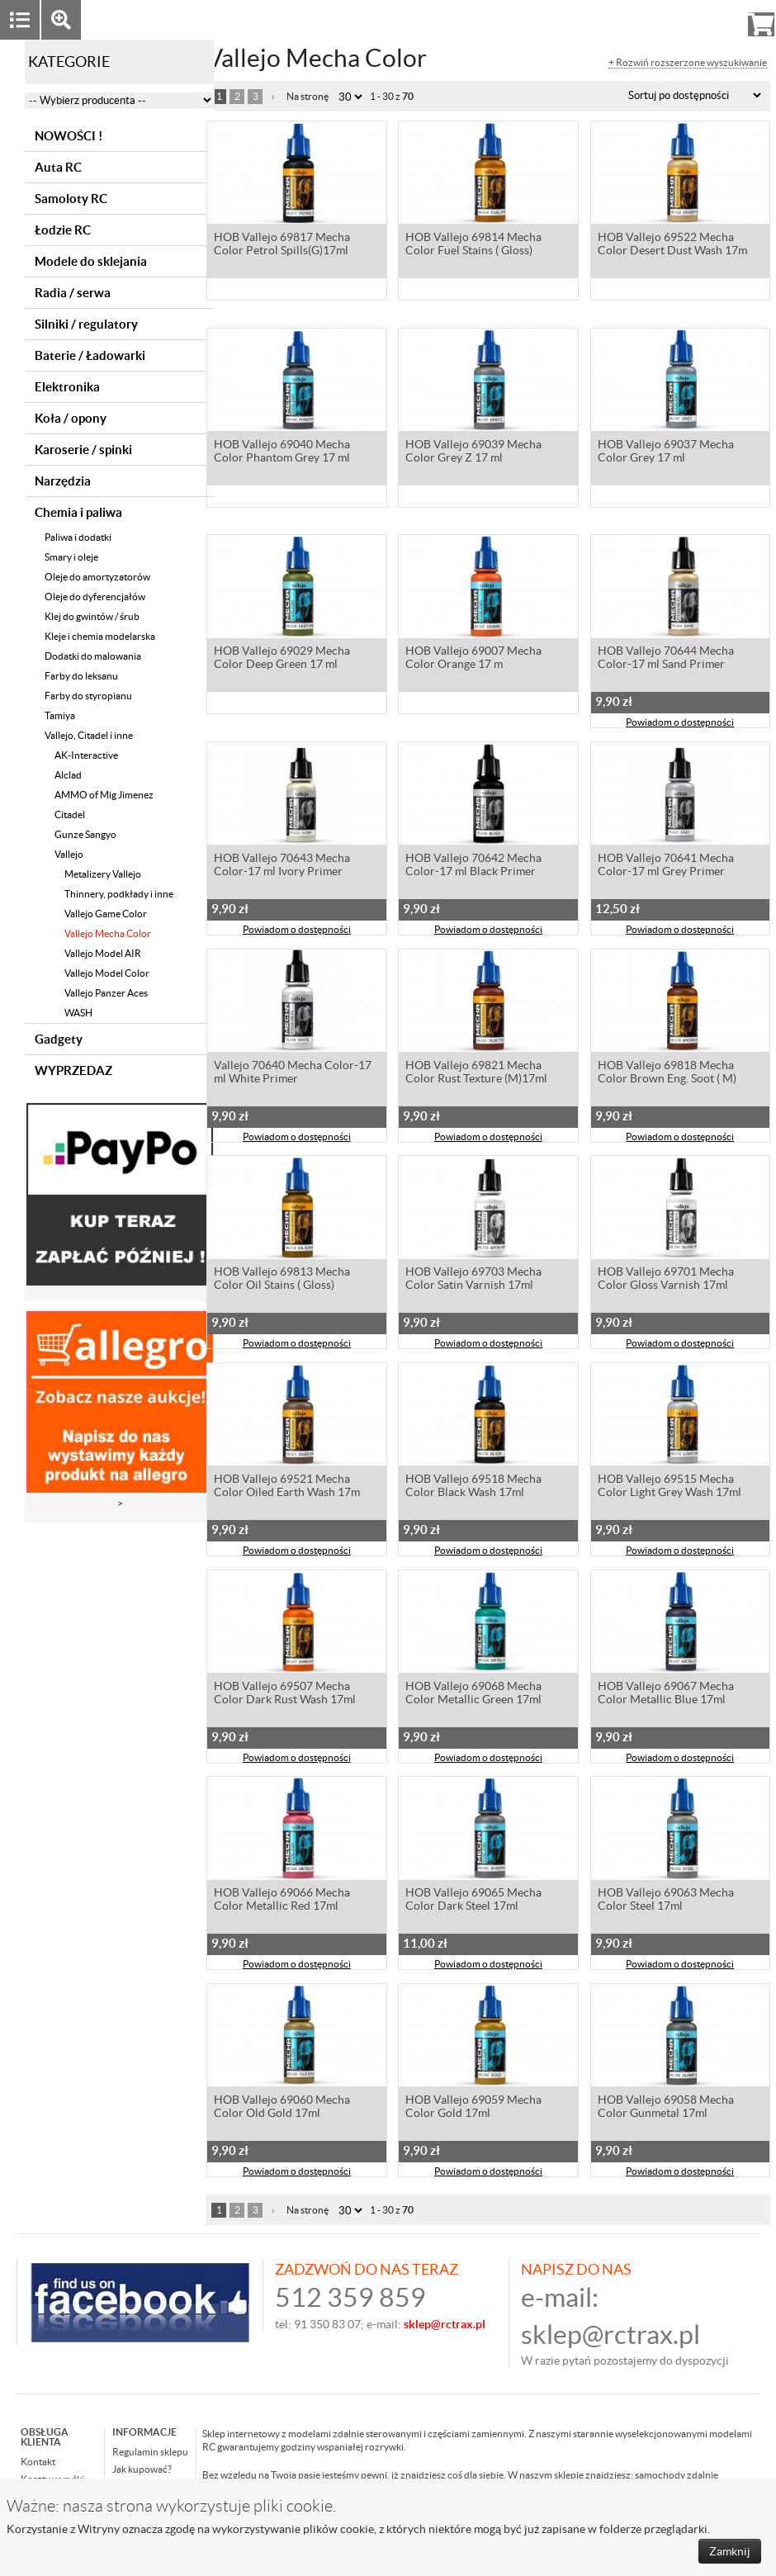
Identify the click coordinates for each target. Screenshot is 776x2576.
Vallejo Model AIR (102, 953)
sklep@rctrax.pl (610, 2334)
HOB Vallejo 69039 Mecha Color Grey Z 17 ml (473, 452)
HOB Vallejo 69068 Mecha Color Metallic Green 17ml (473, 1694)
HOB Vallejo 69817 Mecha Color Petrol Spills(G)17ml (282, 245)
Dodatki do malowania (93, 656)
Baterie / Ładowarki (90, 355)
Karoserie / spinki (83, 450)
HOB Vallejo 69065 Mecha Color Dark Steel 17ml (473, 1900)
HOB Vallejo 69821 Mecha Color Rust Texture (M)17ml (476, 1073)
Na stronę (307, 96)
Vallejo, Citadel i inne (89, 735)
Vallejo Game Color (105, 913)
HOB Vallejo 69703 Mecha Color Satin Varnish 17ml (473, 1280)
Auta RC (58, 167)
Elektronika (67, 387)
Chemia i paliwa (78, 512)
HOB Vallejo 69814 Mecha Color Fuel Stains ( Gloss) (473, 245)
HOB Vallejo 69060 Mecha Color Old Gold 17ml (282, 2108)
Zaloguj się (633, 19)
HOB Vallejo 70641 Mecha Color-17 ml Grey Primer (666, 866)
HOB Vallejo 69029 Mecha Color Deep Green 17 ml (282, 659)
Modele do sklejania (91, 261)
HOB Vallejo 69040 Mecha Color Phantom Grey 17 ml (282, 452)
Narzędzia (63, 481)
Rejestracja (701, 19)
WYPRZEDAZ (73, 1070)
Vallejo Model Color (106, 973)
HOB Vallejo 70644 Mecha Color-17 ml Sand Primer (666, 659)
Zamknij (729, 2551)
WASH (78, 1012)
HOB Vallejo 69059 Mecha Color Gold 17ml (473, 2108)
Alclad (68, 774)
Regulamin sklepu (150, 2451)
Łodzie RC (63, 230)
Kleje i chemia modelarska (100, 636)
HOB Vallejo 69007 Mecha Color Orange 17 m (473, 659)
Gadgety (59, 1039)
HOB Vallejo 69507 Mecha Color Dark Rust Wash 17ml (285, 1694)
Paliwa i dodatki (78, 537)
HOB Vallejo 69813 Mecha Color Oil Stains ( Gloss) (282, 1280)
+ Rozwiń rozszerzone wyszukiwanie (687, 63)
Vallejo (68, 854)
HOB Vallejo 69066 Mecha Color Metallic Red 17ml (282, 1900)
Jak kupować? (142, 2469)
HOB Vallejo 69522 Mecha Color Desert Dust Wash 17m (672, 245)
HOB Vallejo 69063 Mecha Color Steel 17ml (666, 1900)
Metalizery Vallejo (102, 874)
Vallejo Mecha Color (107, 933)
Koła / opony (70, 418)
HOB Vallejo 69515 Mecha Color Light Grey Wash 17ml (669, 1487)
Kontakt (38, 2461)
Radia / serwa (73, 293)
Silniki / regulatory (86, 324)
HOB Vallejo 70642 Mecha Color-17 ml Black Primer (473, 866)
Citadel (69, 814)
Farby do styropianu (88, 695)
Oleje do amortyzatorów (97, 576)
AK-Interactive (86, 755)
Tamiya (60, 715)
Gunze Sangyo (85, 834)
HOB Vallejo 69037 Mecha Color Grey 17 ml (666, 452)
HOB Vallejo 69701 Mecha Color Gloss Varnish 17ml (666, 1280)
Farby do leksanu (81, 675)
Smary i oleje (71, 557)
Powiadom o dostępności (680, 723)
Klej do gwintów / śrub (92, 616)
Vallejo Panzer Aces (106, 992)
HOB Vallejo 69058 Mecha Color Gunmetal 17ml (666, 2108)
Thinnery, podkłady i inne (118, 893)
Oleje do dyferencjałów (95, 596)
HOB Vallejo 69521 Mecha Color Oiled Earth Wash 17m (287, 1487)
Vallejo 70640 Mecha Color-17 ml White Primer (292, 1073)
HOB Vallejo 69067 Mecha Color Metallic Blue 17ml (666, 1694)
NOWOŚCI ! (68, 136)
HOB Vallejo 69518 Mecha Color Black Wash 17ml (473, 1487)
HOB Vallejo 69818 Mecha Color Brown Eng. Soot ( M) (667, 1073)
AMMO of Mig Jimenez (104, 794)
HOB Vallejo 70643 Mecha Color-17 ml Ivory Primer (282, 866)
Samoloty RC (71, 199)
